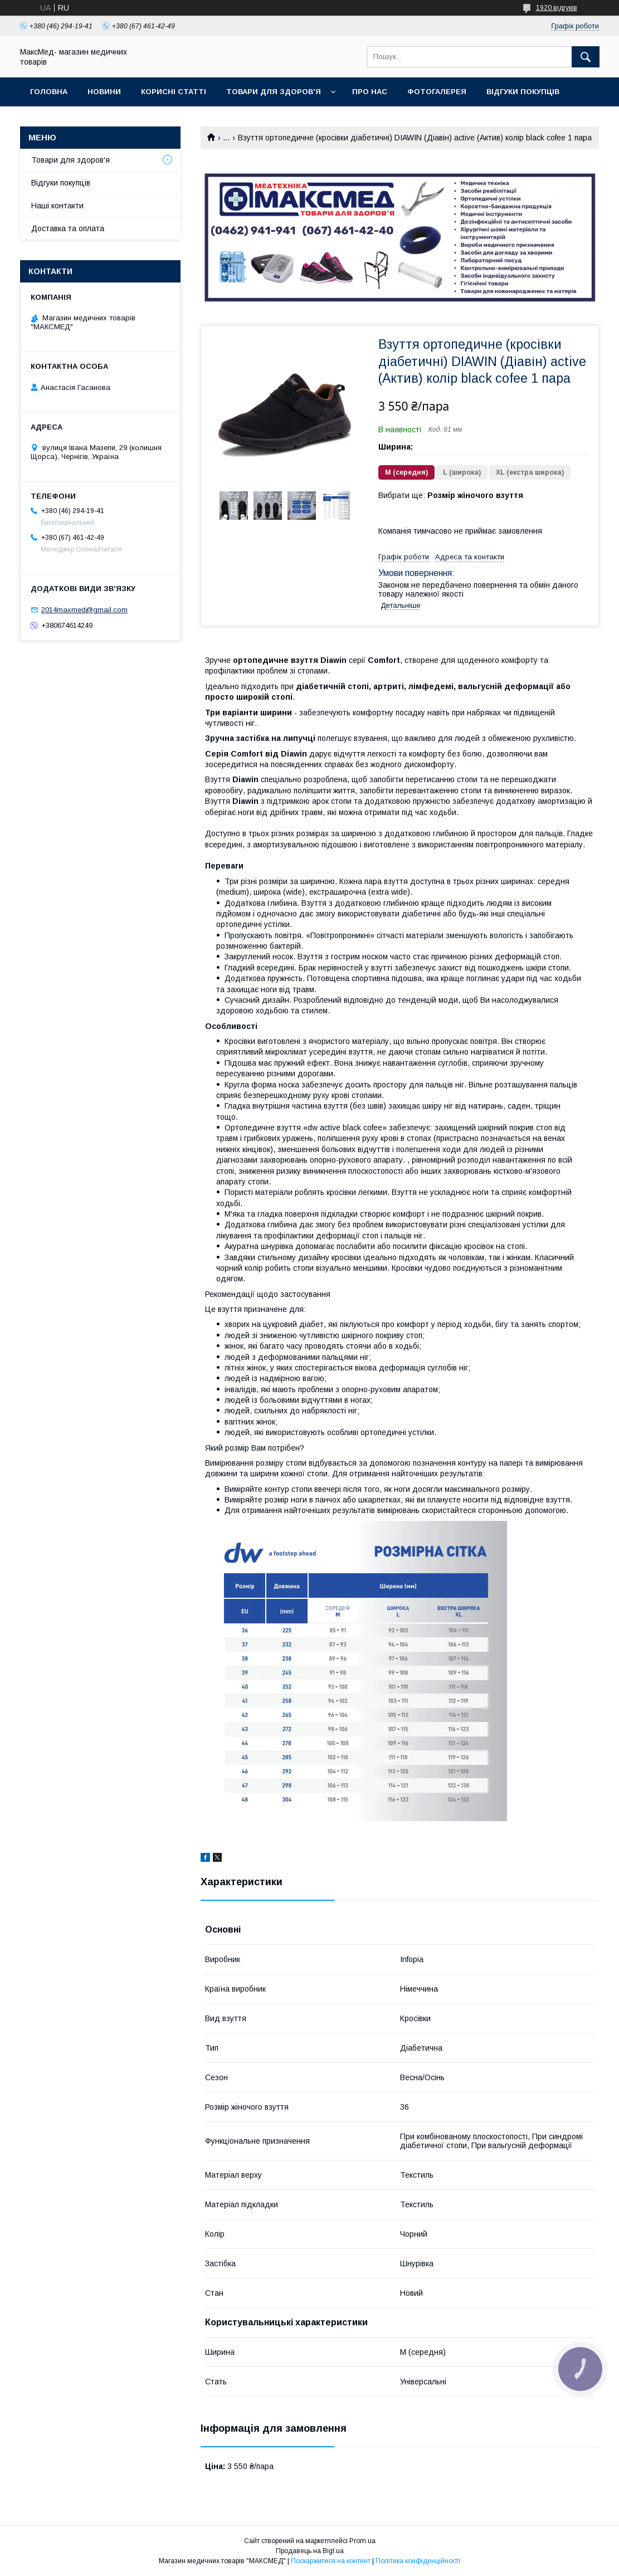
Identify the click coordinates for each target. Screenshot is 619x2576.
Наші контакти (57, 205)
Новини (104, 91)
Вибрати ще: (450, 495)
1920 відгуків (556, 8)
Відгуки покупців (522, 91)
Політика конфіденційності (418, 2561)
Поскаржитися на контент (331, 2561)
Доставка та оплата (67, 228)
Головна (48, 91)
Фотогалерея (436, 91)
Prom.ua (362, 2541)
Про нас (369, 91)
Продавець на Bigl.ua (310, 2551)
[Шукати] (585, 56)
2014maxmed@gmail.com (84, 610)
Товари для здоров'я (273, 91)
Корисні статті (173, 91)
